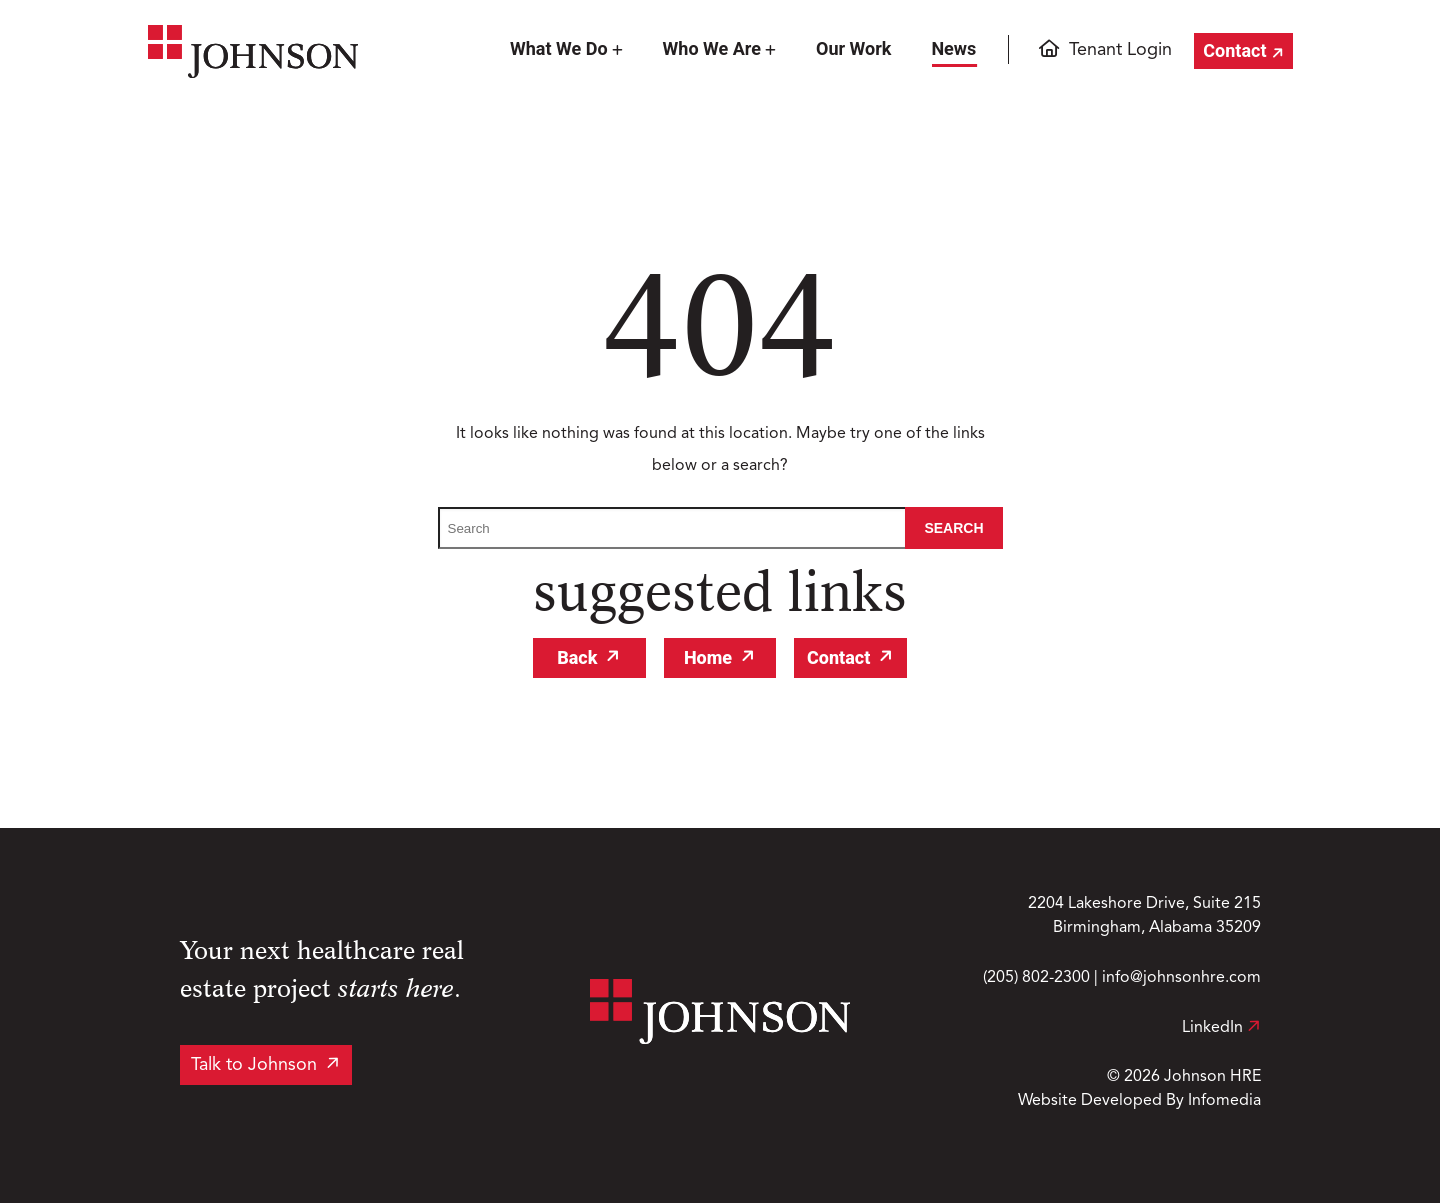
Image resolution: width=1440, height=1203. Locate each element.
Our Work (853, 48)
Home (708, 657)
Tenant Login (1120, 50)
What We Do (559, 48)
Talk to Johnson (254, 1065)
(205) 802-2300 (1036, 978)
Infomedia (1224, 1101)
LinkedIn (1221, 1028)
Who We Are (712, 48)
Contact (1234, 50)
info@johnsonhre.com (1181, 978)
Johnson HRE (1212, 1077)
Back (577, 657)
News (953, 48)
